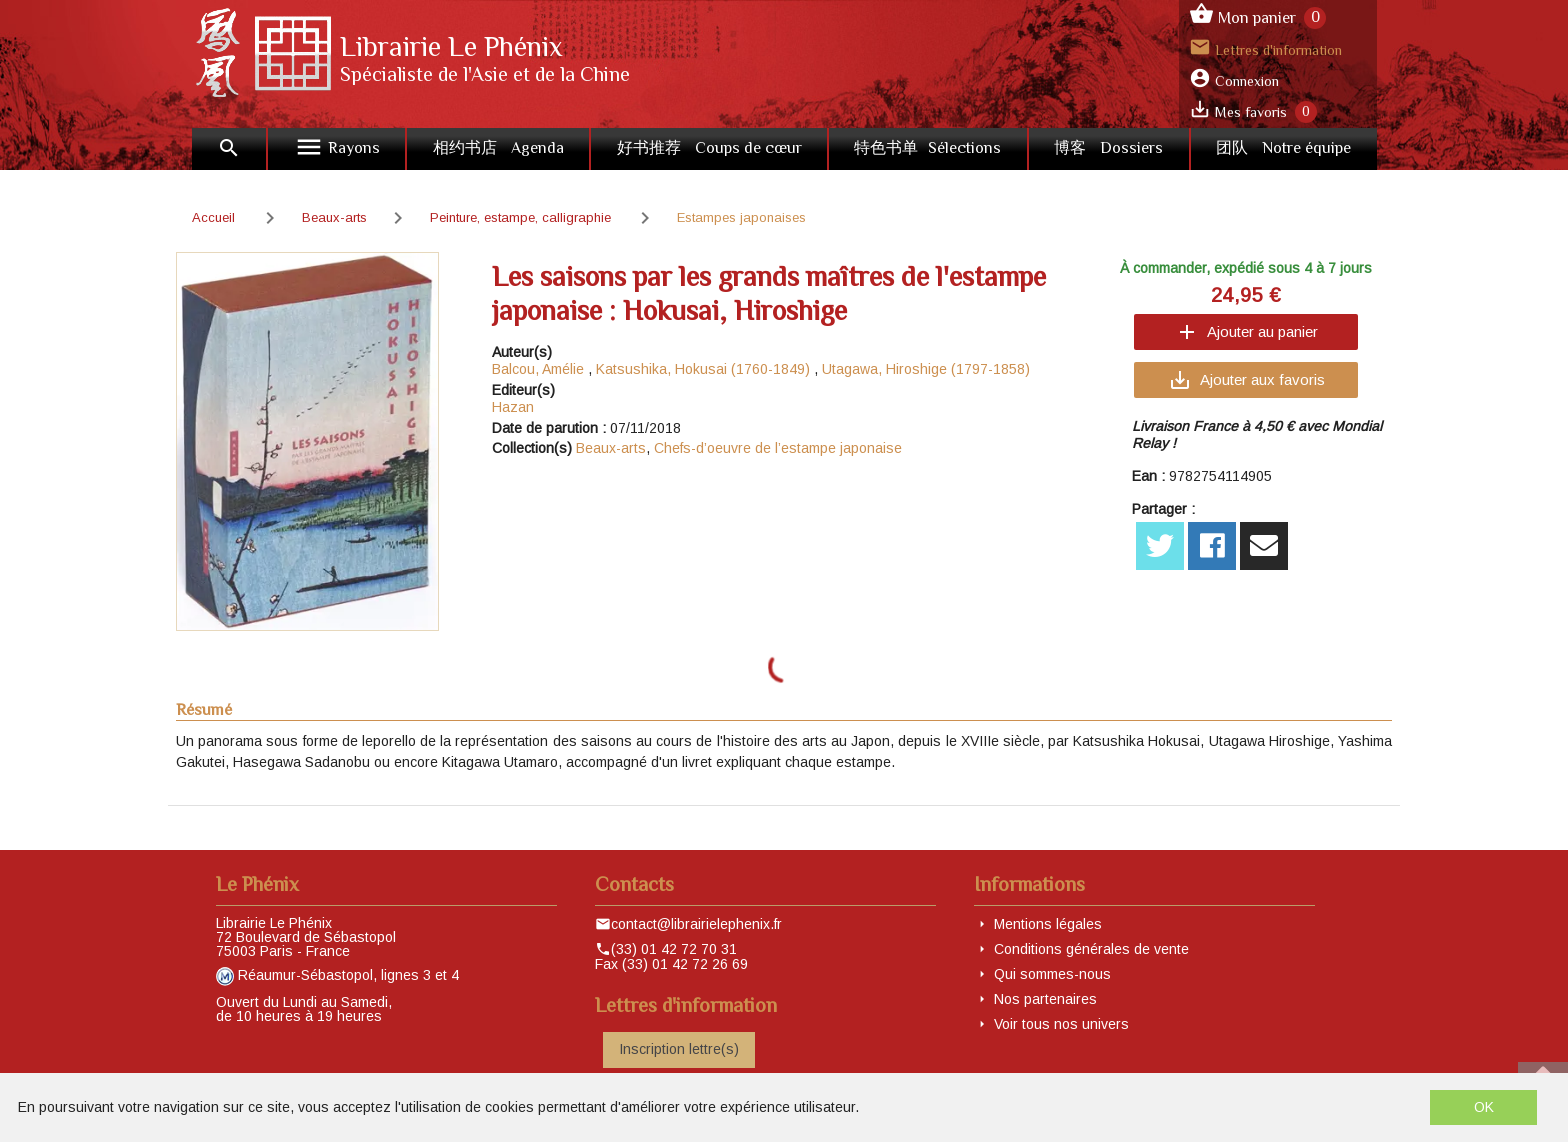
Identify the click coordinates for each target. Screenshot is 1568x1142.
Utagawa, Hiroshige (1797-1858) (926, 369)
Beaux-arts (611, 448)
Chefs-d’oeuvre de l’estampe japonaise (778, 448)
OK (1484, 1107)
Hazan (513, 407)
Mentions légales (1048, 924)
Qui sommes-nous (1052, 974)
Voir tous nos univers (1061, 1024)
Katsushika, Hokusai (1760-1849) (703, 369)
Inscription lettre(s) (679, 1049)
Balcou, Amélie (538, 369)
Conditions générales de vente (1091, 949)
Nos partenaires (1045, 999)
